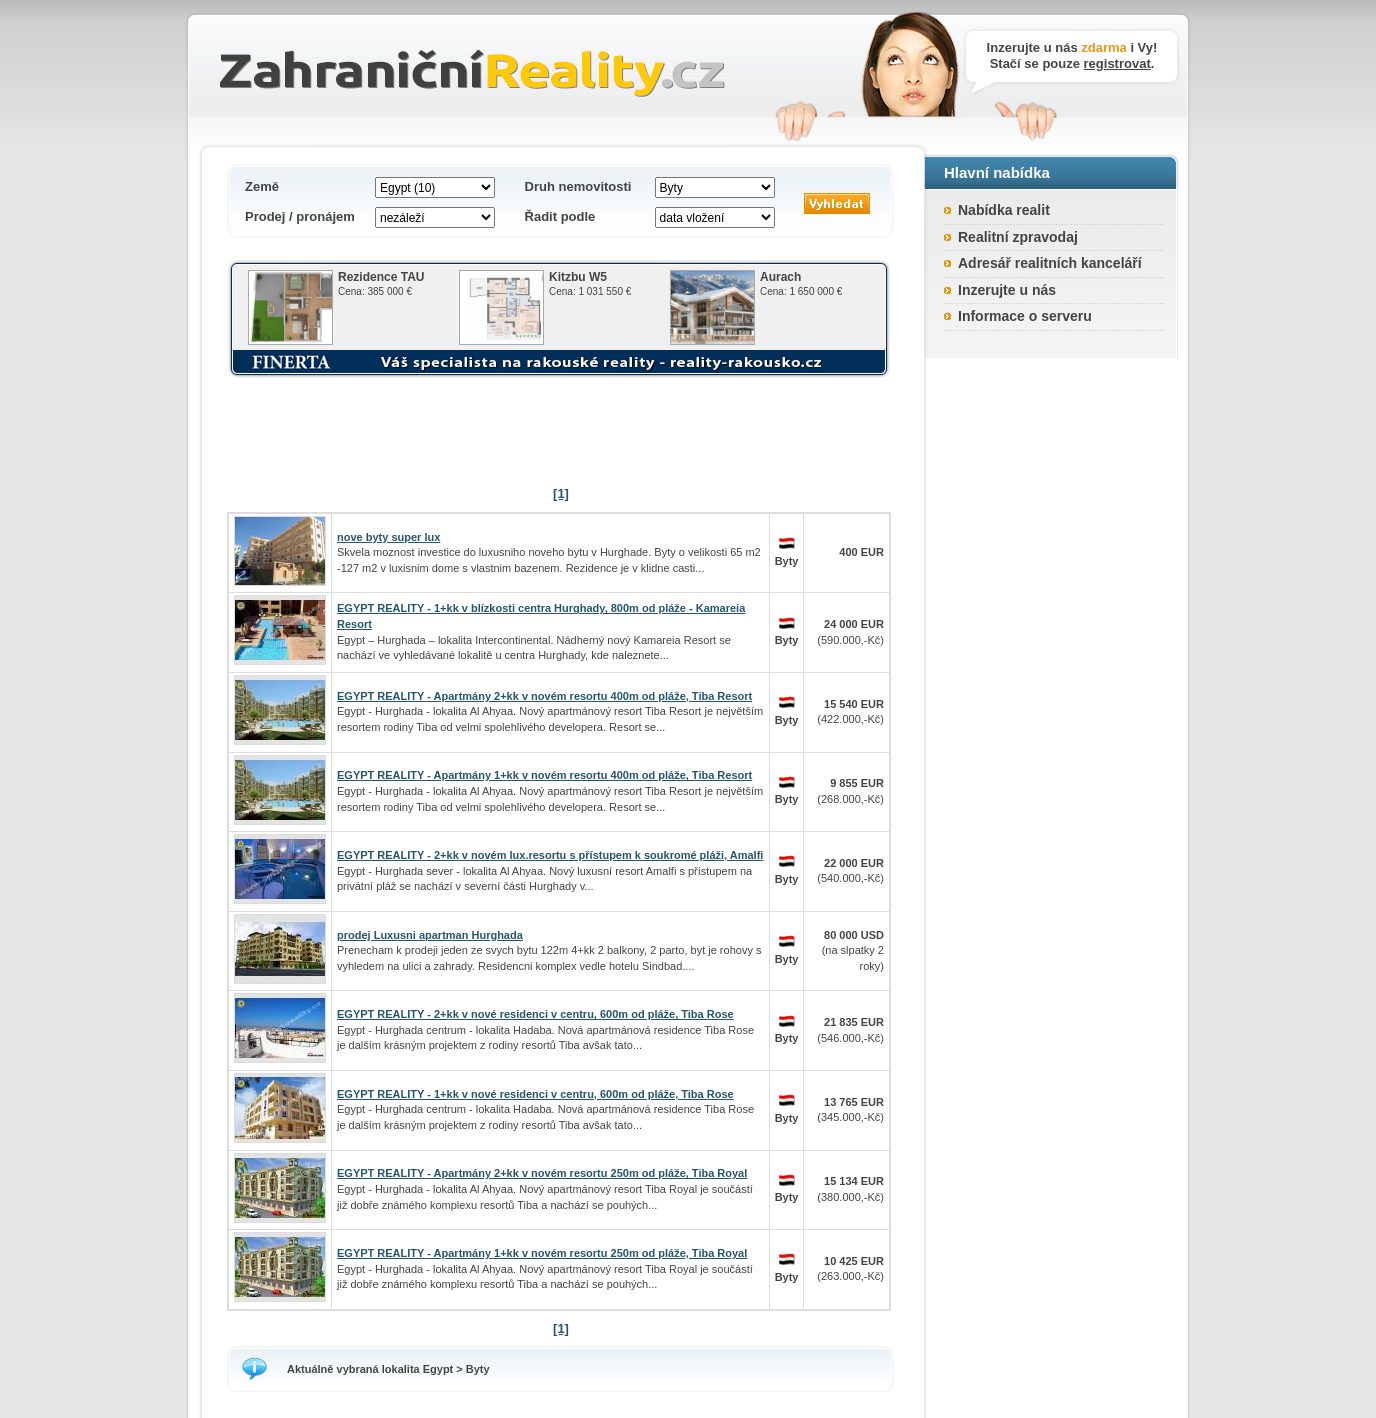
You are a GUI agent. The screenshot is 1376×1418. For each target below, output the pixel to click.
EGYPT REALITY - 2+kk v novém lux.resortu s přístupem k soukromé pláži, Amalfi (550, 855)
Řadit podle (560, 216)
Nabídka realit (1004, 210)
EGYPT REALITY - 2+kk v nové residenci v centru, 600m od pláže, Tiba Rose (535, 1014)
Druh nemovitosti (578, 186)
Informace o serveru (1025, 316)
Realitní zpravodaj (1018, 237)
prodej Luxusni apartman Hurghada (430, 935)
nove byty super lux (388, 537)
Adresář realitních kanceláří (1050, 263)
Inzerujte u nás (1007, 290)
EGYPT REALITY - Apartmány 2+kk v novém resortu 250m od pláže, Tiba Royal (542, 1173)
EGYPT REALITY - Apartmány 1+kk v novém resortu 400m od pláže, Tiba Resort (544, 775)
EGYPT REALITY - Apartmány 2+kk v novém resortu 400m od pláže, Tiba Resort (544, 696)
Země (262, 186)
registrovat (1117, 63)
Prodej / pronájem (300, 216)
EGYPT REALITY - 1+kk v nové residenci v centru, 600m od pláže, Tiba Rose (535, 1094)
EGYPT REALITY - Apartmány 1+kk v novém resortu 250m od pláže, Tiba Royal (542, 1253)
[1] (561, 493)
